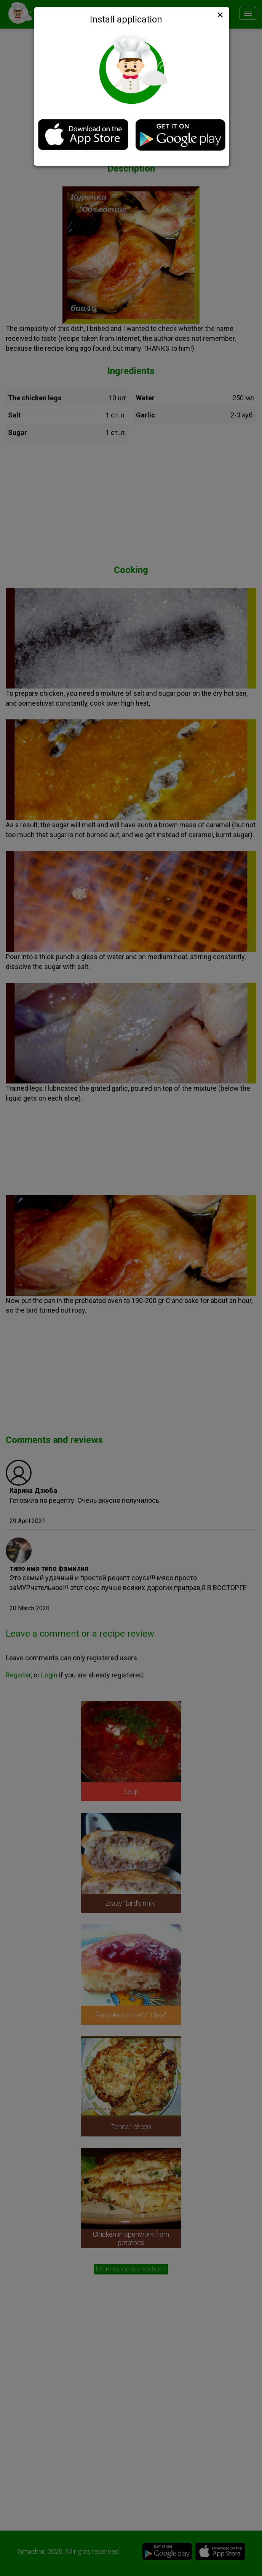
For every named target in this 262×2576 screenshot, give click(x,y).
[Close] (219, 15)
